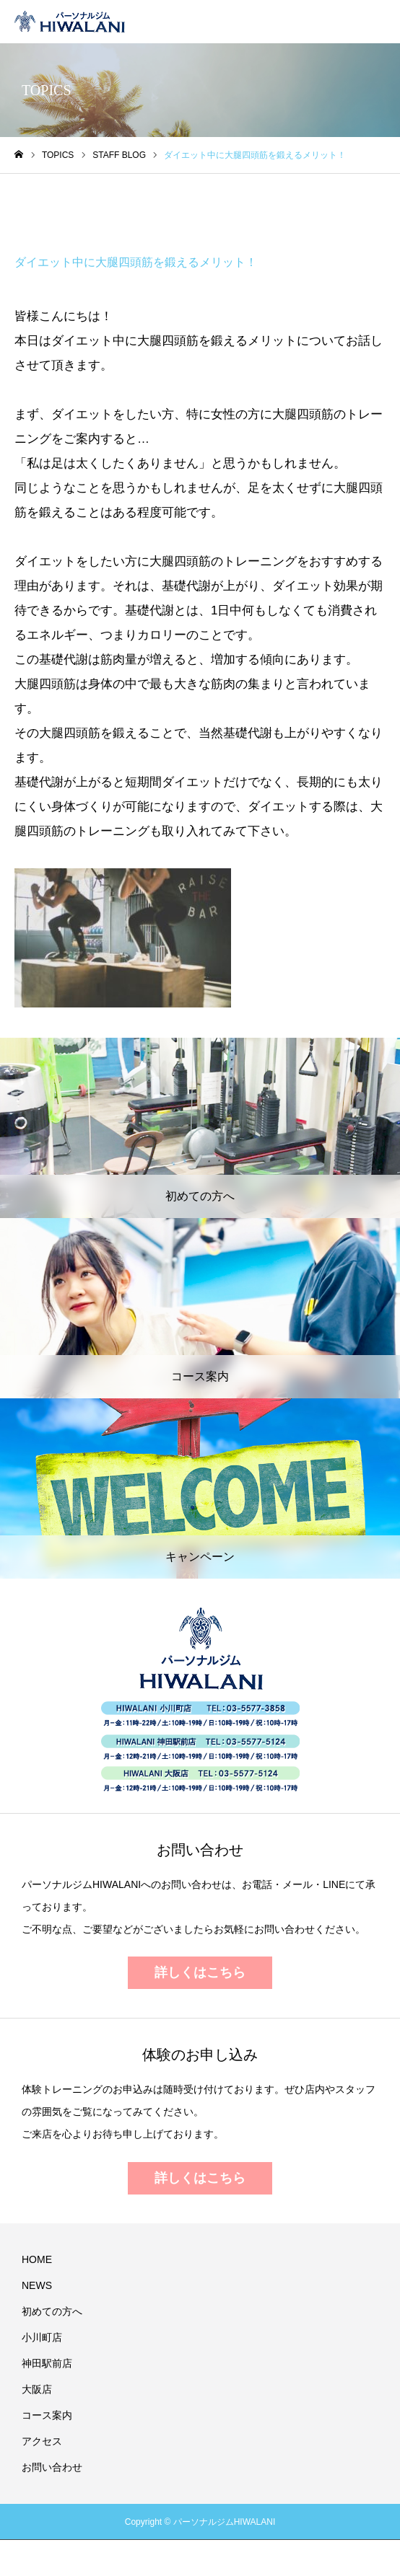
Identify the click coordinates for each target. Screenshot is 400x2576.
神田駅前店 (47, 2363)
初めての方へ (52, 2311)
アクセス (42, 2441)
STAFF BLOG (65, 208)
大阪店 (37, 2389)
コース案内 (47, 2415)
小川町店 (42, 2337)
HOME (37, 2259)
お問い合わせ (52, 2467)
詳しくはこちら (200, 1972)
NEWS (37, 2285)
